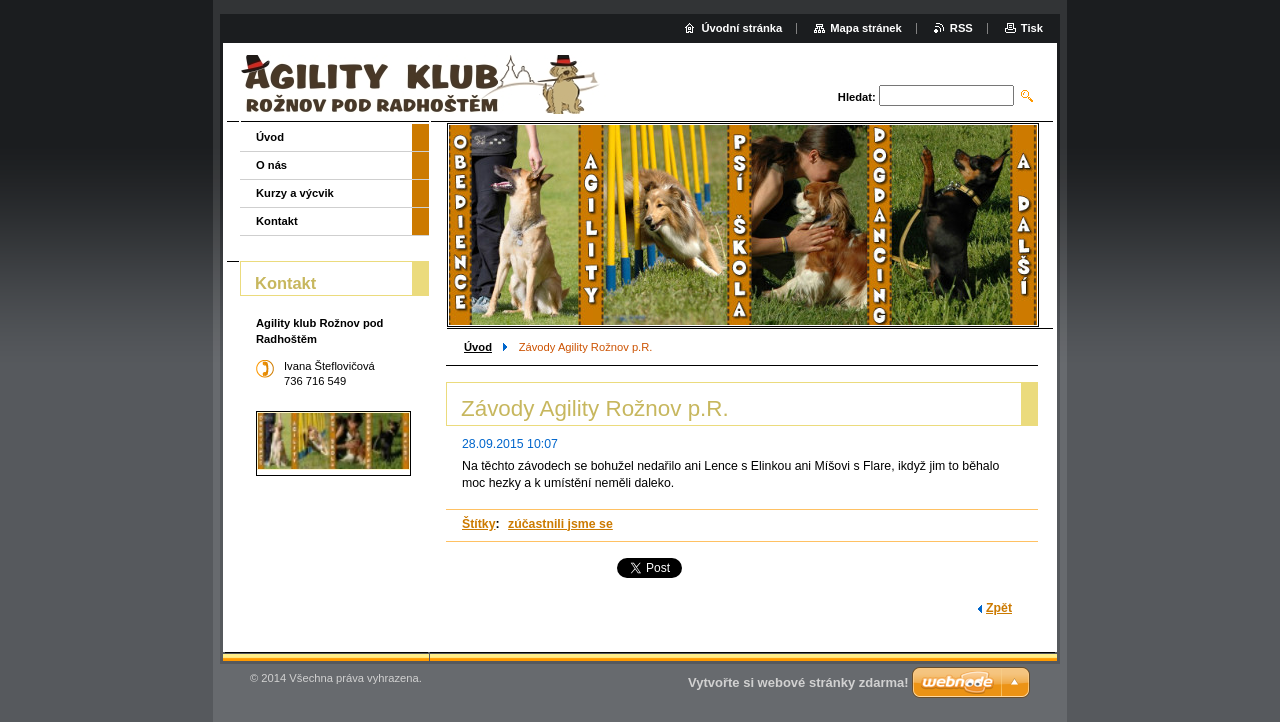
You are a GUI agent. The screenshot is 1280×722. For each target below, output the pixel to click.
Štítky (479, 524)
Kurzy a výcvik (295, 193)
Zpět (999, 608)
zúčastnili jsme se (560, 524)
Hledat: (857, 97)
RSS (961, 28)
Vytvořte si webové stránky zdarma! (798, 682)
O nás (271, 165)
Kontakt (277, 221)
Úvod (478, 347)
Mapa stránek (866, 28)
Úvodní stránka (741, 28)
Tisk (1032, 28)
